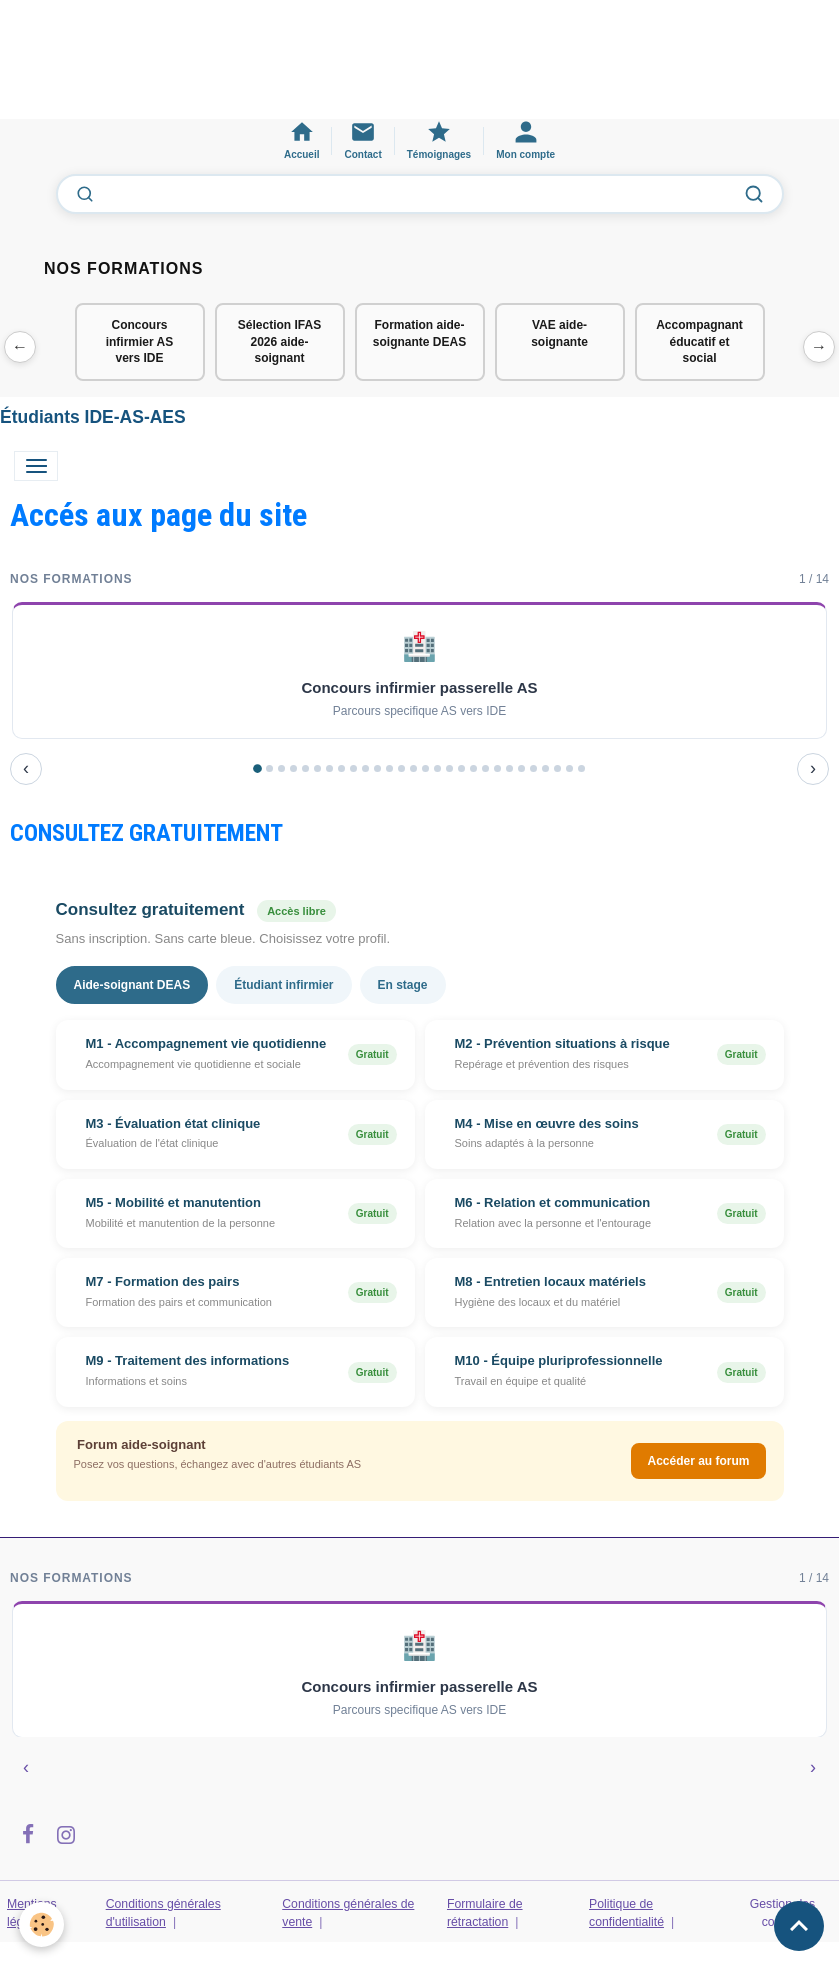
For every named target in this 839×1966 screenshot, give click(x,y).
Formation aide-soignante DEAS (419, 333)
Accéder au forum (698, 1461)
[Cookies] (42, 1924)
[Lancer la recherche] (754, 194)
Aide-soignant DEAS (132, 985)
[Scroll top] (799, 1926)
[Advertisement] (364, 69)
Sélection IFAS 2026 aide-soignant (279, 342)
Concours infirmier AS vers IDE (140, 342)
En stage (403, 985)
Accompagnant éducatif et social (699, 342)
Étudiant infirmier (283, 985)
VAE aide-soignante (559, 333)
